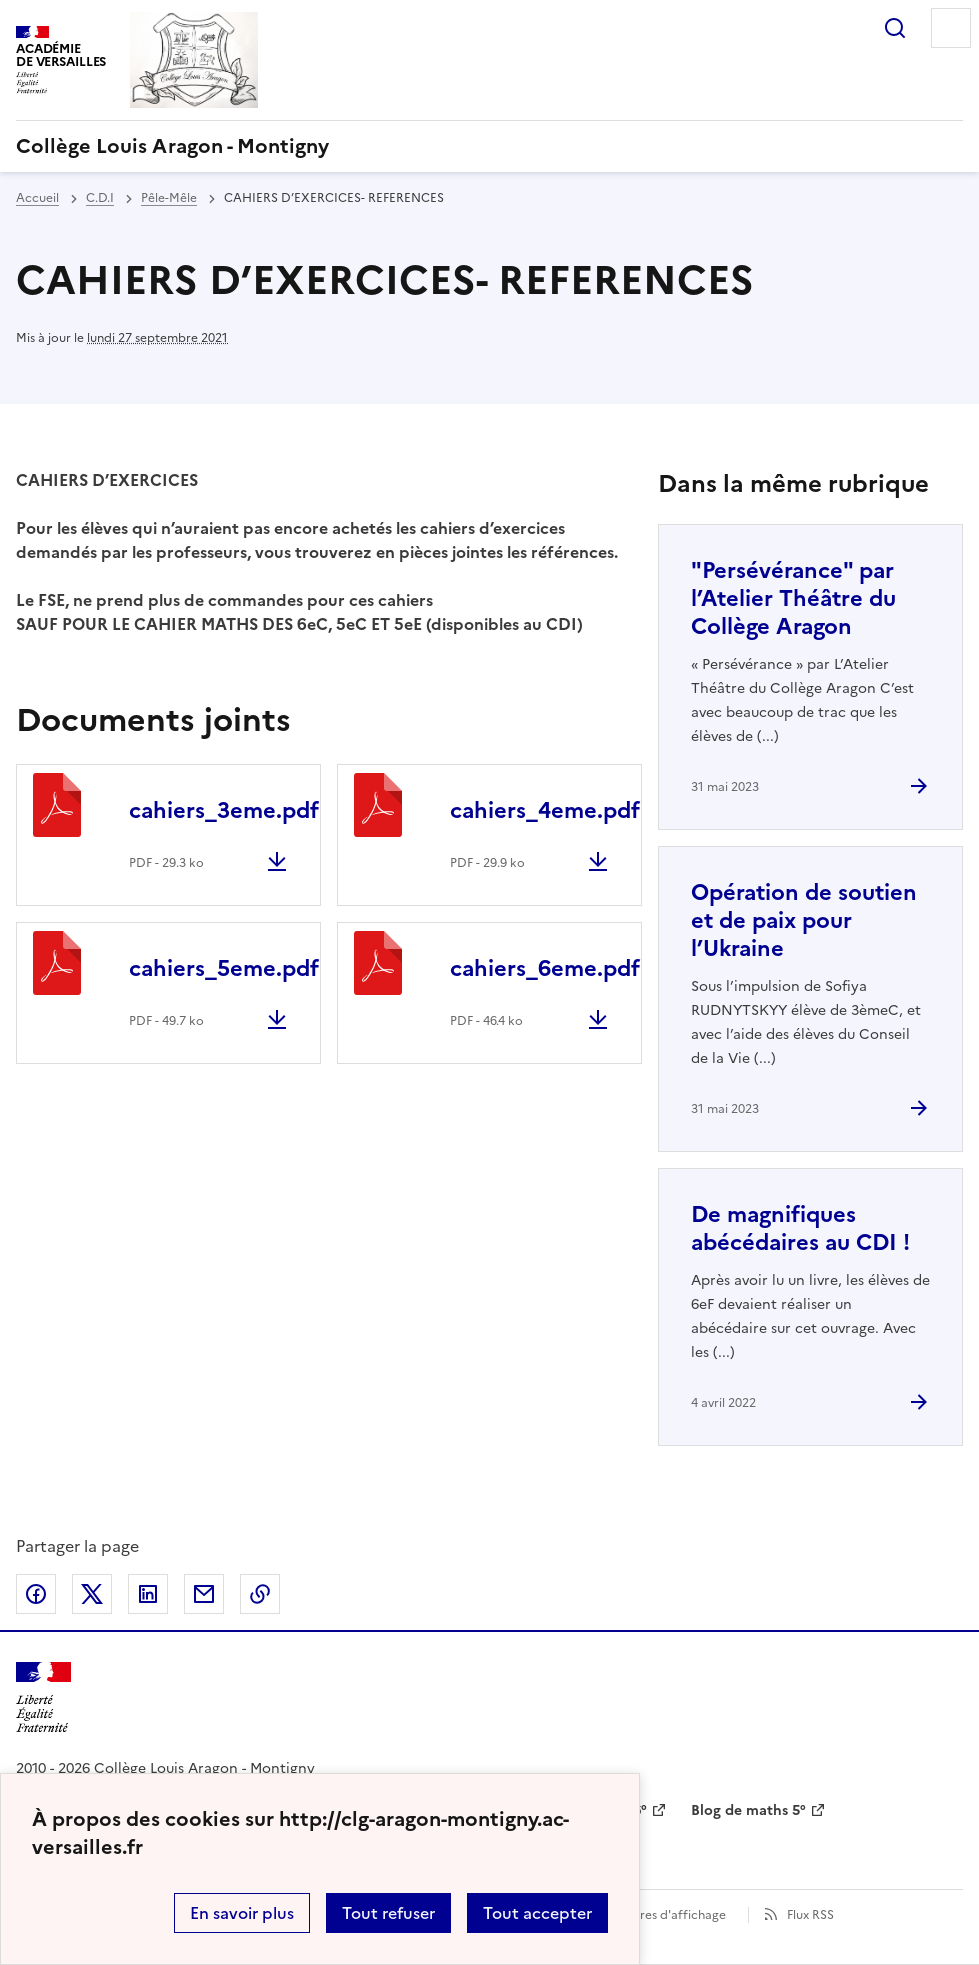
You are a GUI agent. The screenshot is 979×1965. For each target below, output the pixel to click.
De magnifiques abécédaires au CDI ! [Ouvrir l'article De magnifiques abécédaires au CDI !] (800, 1228)
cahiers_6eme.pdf (545, 968)
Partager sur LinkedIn (148, 1594)
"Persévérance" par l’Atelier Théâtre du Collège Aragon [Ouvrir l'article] (793, 598)
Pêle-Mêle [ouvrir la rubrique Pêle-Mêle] (169, 198)
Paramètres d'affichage (658, 1915)
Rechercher (895, 28)
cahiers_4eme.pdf (545, 810)
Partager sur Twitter (92, 1594)
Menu (951, 28)
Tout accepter (537, 1913)
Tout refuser (388, 1913)
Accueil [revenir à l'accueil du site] (37, 198)
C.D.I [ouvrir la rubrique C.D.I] (100, 198)
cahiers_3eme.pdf (224, 810)
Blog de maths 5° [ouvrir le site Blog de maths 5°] (748, 1810)
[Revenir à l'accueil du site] (43, 1697)
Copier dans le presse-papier (260, 1594)
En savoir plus (242, 1913)
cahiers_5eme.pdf (224, 968)
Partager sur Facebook (36, 1594)
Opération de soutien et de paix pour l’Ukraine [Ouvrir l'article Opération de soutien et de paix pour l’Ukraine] (804, 920)
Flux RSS (810, 1915)
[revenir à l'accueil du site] (489, 146)
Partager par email (204, 1594)
